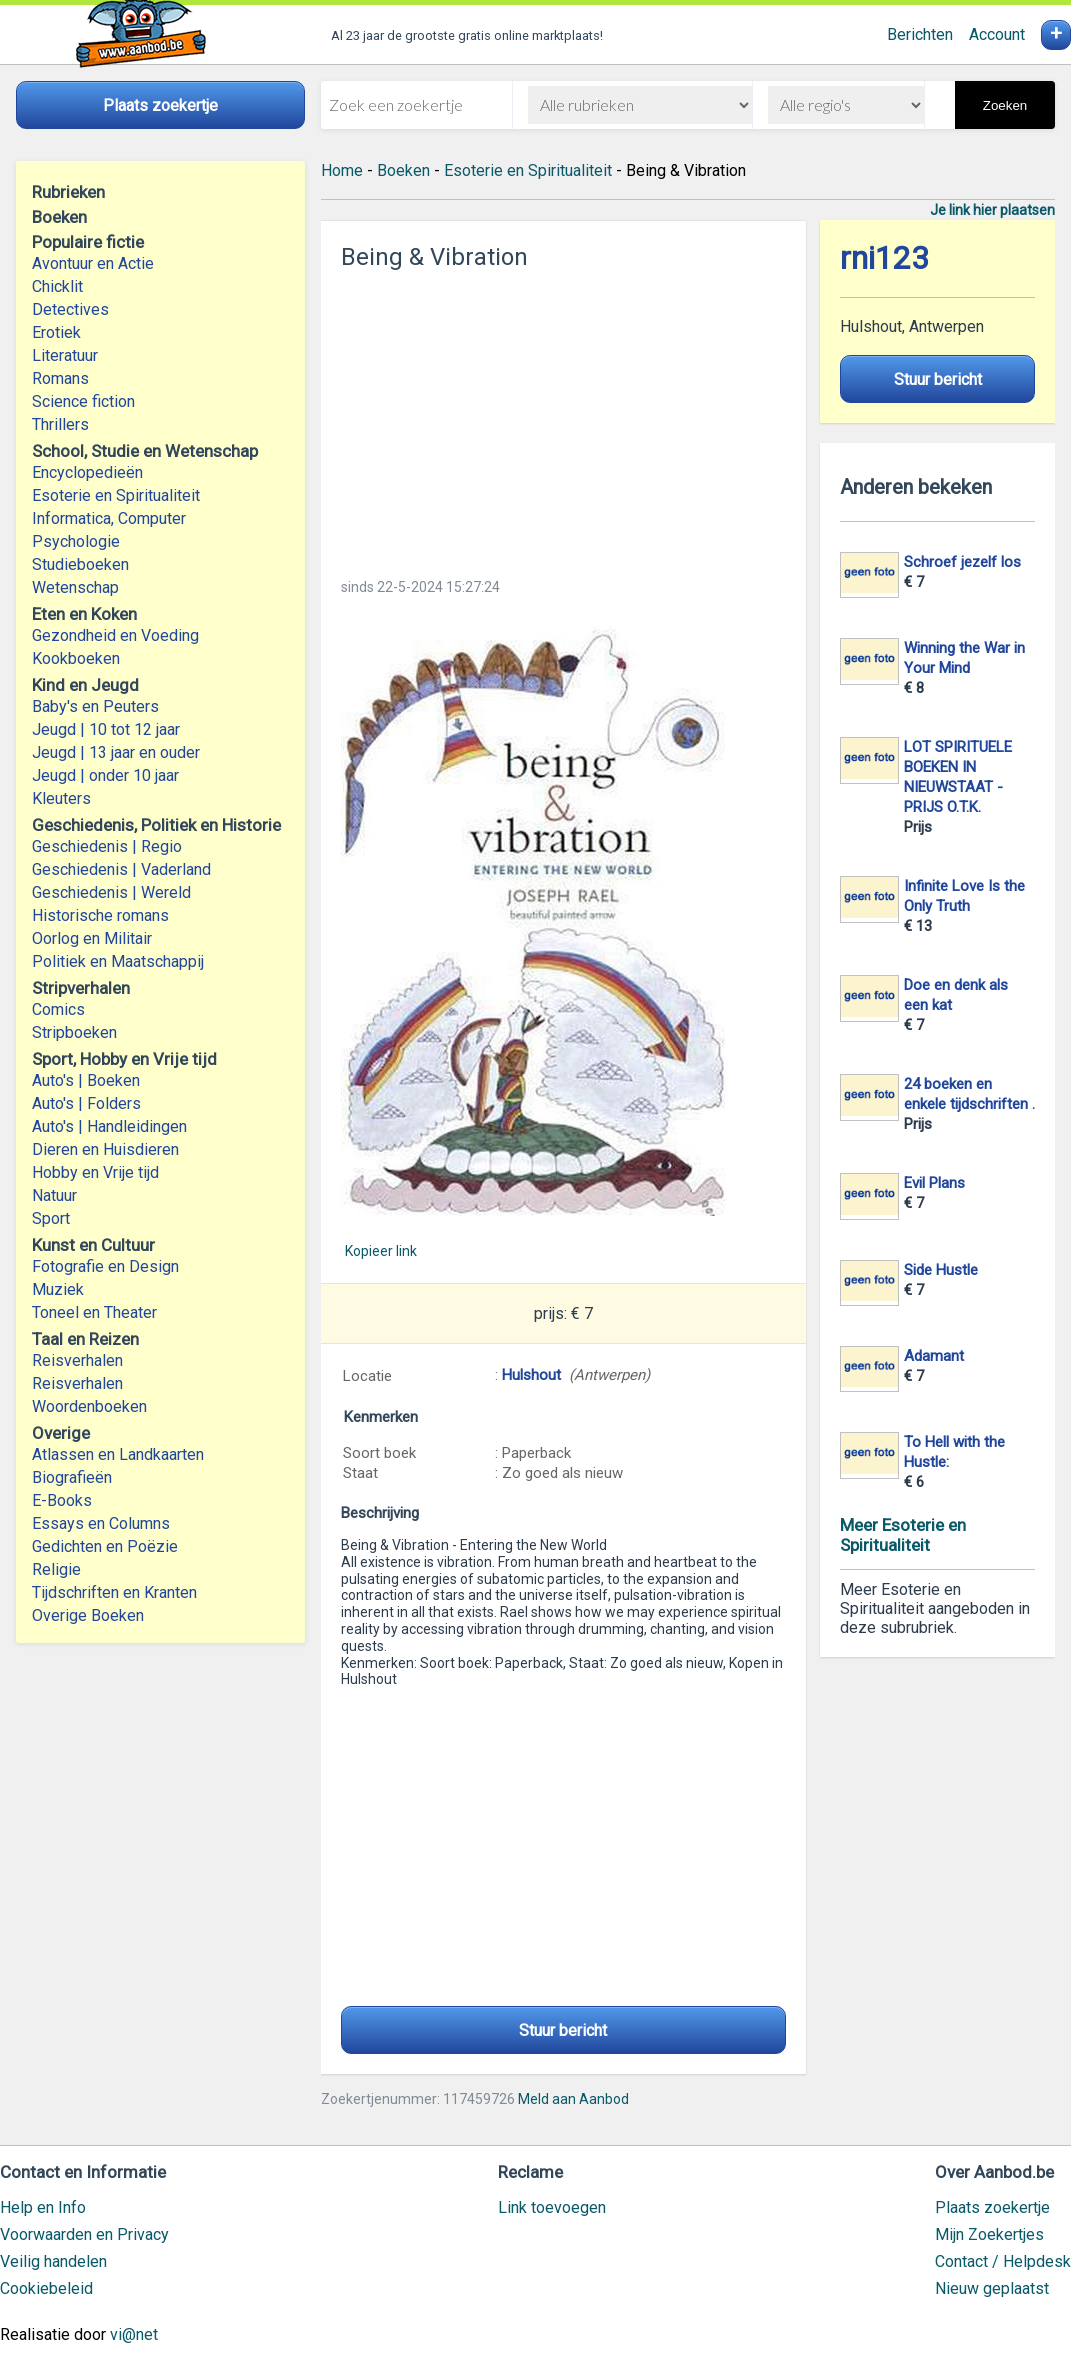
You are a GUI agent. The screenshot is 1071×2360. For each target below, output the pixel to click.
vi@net (134, 2334)
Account (997, 34)
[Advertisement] (563, 418)
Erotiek (56, 332)
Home (342, 170)
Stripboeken (74, 1032)
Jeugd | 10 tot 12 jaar (106, 729)
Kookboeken (76, 658)
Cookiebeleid (46, 2288)
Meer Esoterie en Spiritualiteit (903, 1535)
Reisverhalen (77, 1360)
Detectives (70, 309)
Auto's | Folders (86, 1103)
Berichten (920, 34)
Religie (56, 1569)
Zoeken (1005, 105)
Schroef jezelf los (962, 562)
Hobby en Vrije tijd (95, 1172)
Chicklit (57, 286)
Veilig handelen (53, 2261)
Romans (60, 378)
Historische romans (100, 915)
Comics (58, 1009)
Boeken (403, 170)
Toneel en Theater (94, 1312)
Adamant (934, 1356)
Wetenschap (75, 587)
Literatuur (65, 355)
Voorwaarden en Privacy (84, 2234)
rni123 (884, 258)
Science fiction (83, 401)
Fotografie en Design (105, 1266)
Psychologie (76, 541)
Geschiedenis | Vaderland (121, 869)
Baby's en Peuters (95, 706)
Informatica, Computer (109, 518)
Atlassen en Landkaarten (118, 1454)
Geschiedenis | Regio (107, 846)
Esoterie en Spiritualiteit (116, 495)
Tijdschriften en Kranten (114, 1592)
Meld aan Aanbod (573, 2099)
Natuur (54, 1195)
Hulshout (531, 1375)
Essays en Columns (101, 1523)
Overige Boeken (88, 1615)
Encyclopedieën (87, 472)
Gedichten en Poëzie (105, 1546)
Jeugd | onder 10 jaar (105, 775)
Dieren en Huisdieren (105, 1149)
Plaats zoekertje (992, 2207)
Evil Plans (934, 1183)
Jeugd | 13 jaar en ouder (116, 752)
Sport (51, 1218)
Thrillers (60, 424)
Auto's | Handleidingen (109, 1126)
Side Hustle (941, 1270)
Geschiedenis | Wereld (111, 892)
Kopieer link (381, 1251)
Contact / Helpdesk (1003, 2261)
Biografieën (72, 1477)
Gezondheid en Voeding (115, 635)
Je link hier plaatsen (992, 210)
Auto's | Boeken (86, 1080)
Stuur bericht (563, 2030)
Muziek (58, 1289)
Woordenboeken (89, 1406)
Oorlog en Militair (92, 938)
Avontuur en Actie (93, 263)
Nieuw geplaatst (992, 2288)
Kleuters (61, 798)
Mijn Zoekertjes (989, 2234)
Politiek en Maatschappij (118, 961)
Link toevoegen (552, 2207)
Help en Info (43, 2207)
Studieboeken (80, 564)
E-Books (62, 1500)
